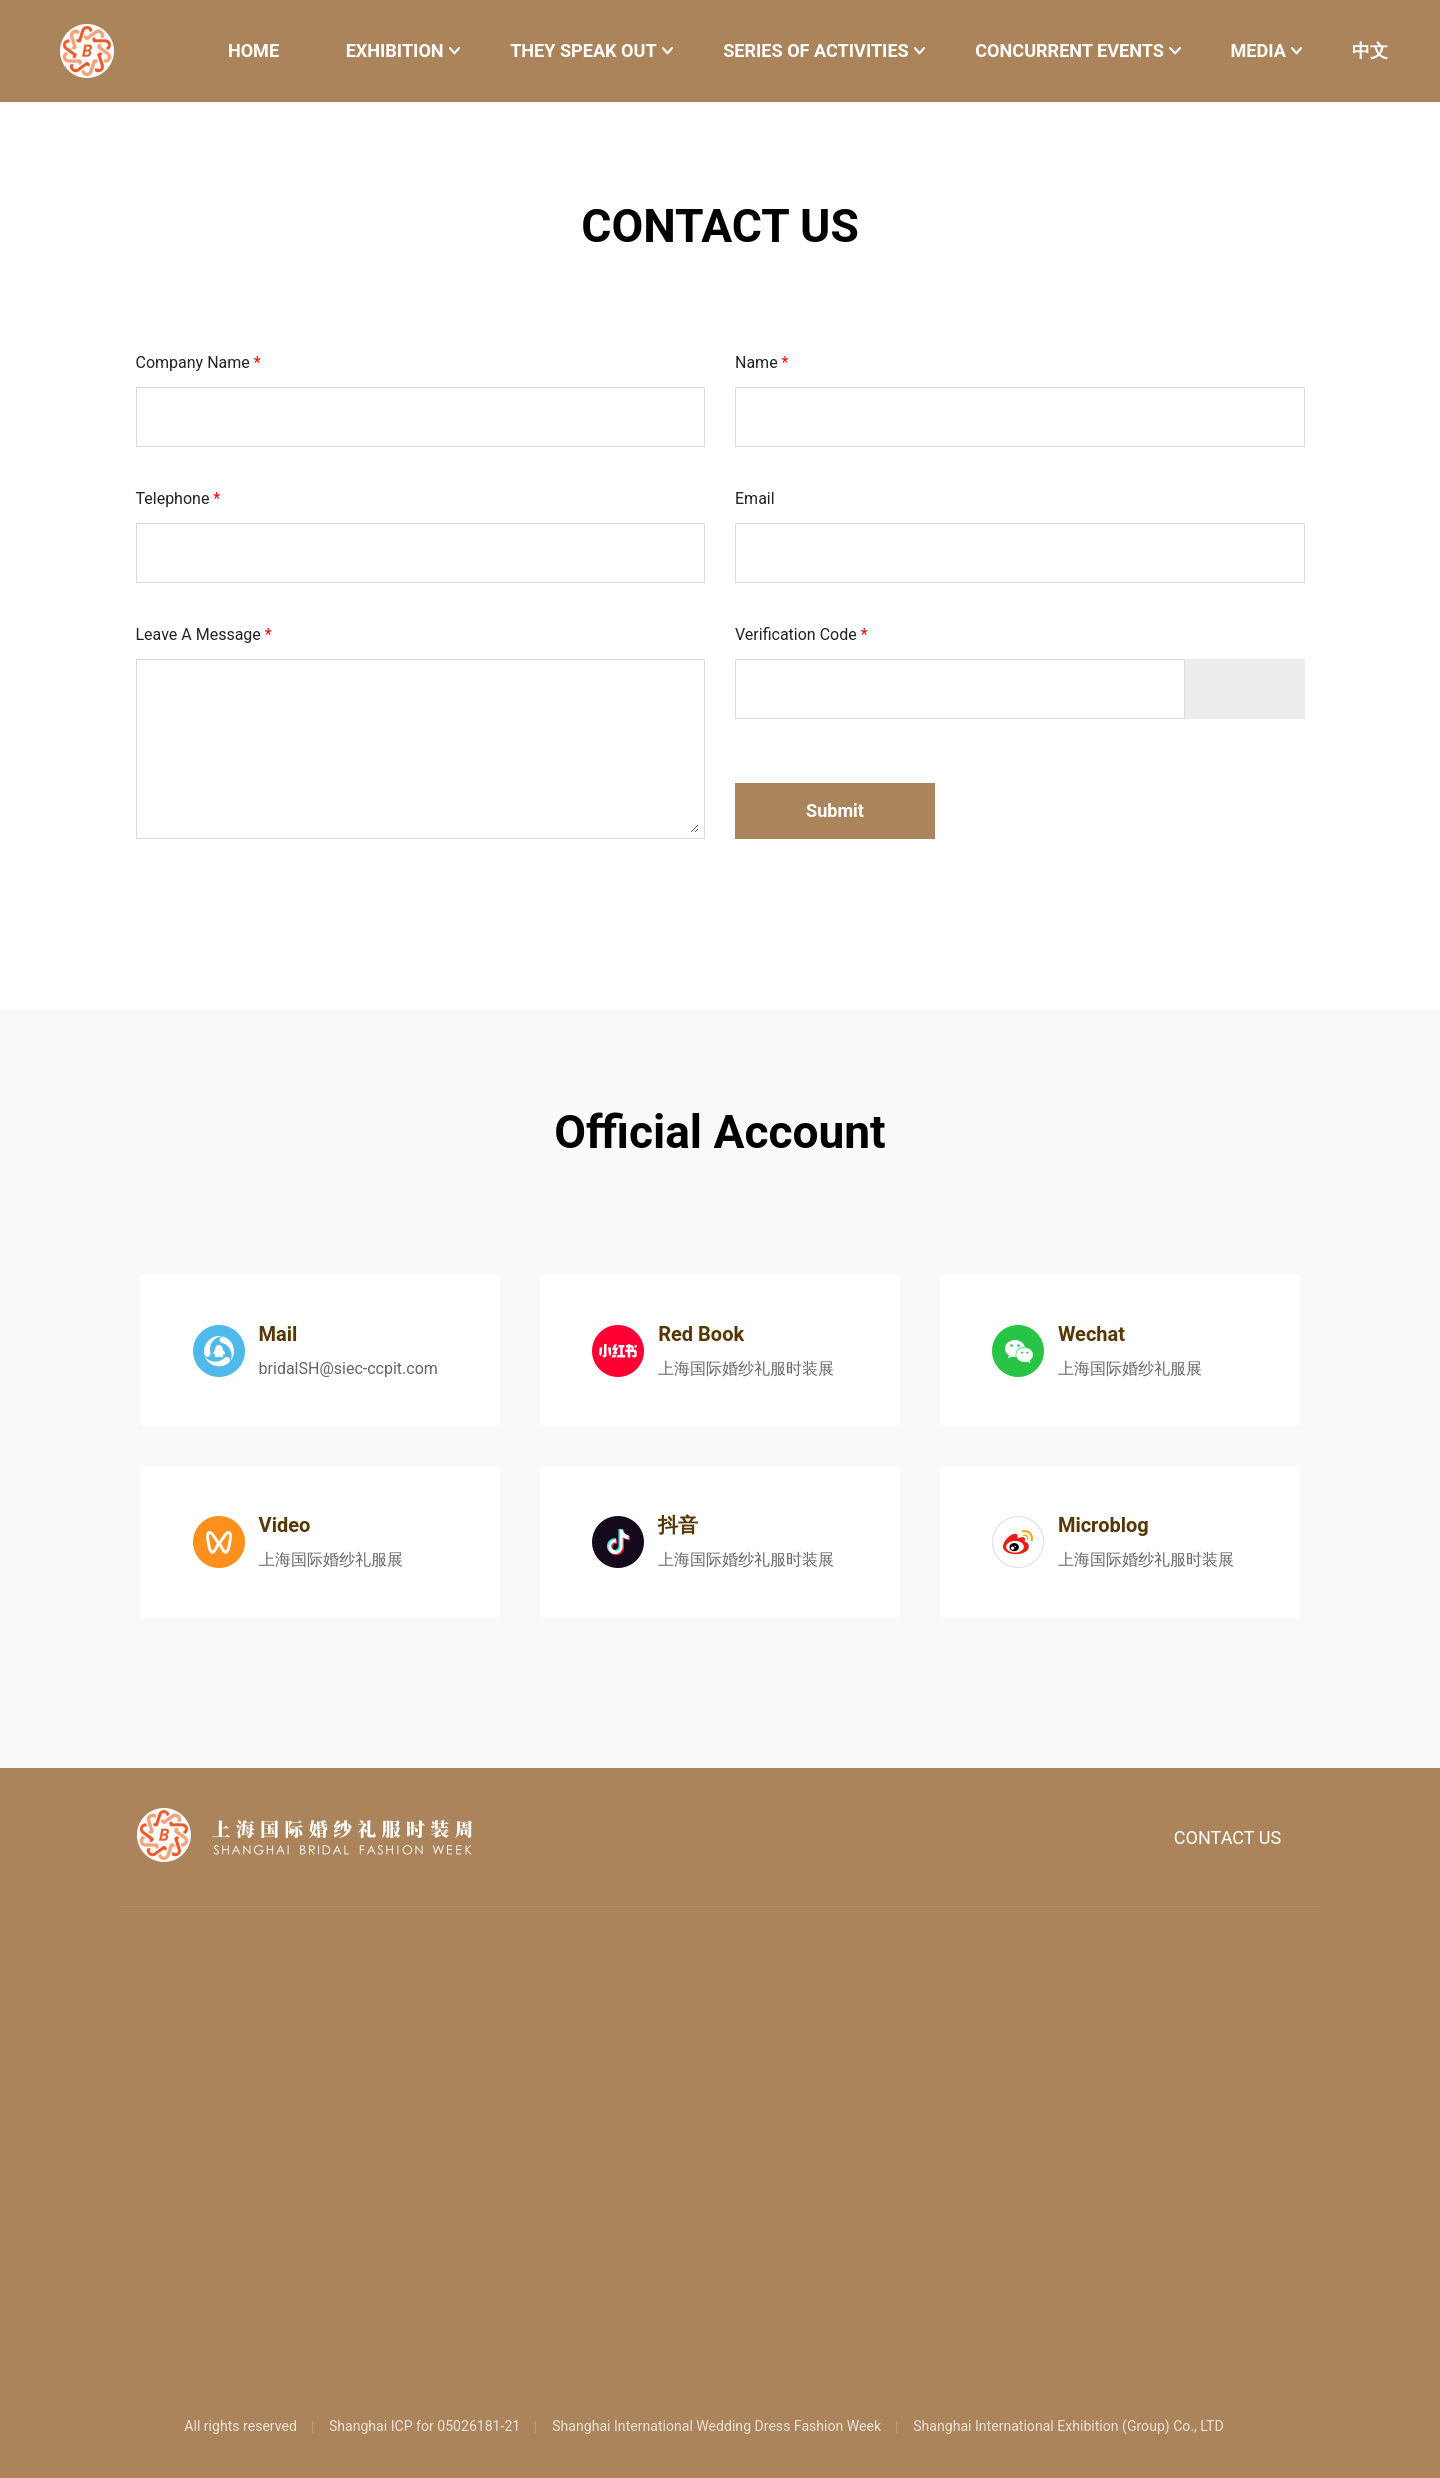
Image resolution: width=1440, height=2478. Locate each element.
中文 (1370, 50)
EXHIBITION (395, 50)
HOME (253, 50)
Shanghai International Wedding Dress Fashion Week (716, 2426)
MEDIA (1257, 50)
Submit (835, 810)
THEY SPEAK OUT (583, 50)
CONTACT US (1228, 1837)
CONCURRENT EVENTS (1069, 50)
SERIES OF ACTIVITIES (816, 50)
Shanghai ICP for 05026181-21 (424, 2426)
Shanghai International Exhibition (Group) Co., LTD (1068, 2426)
